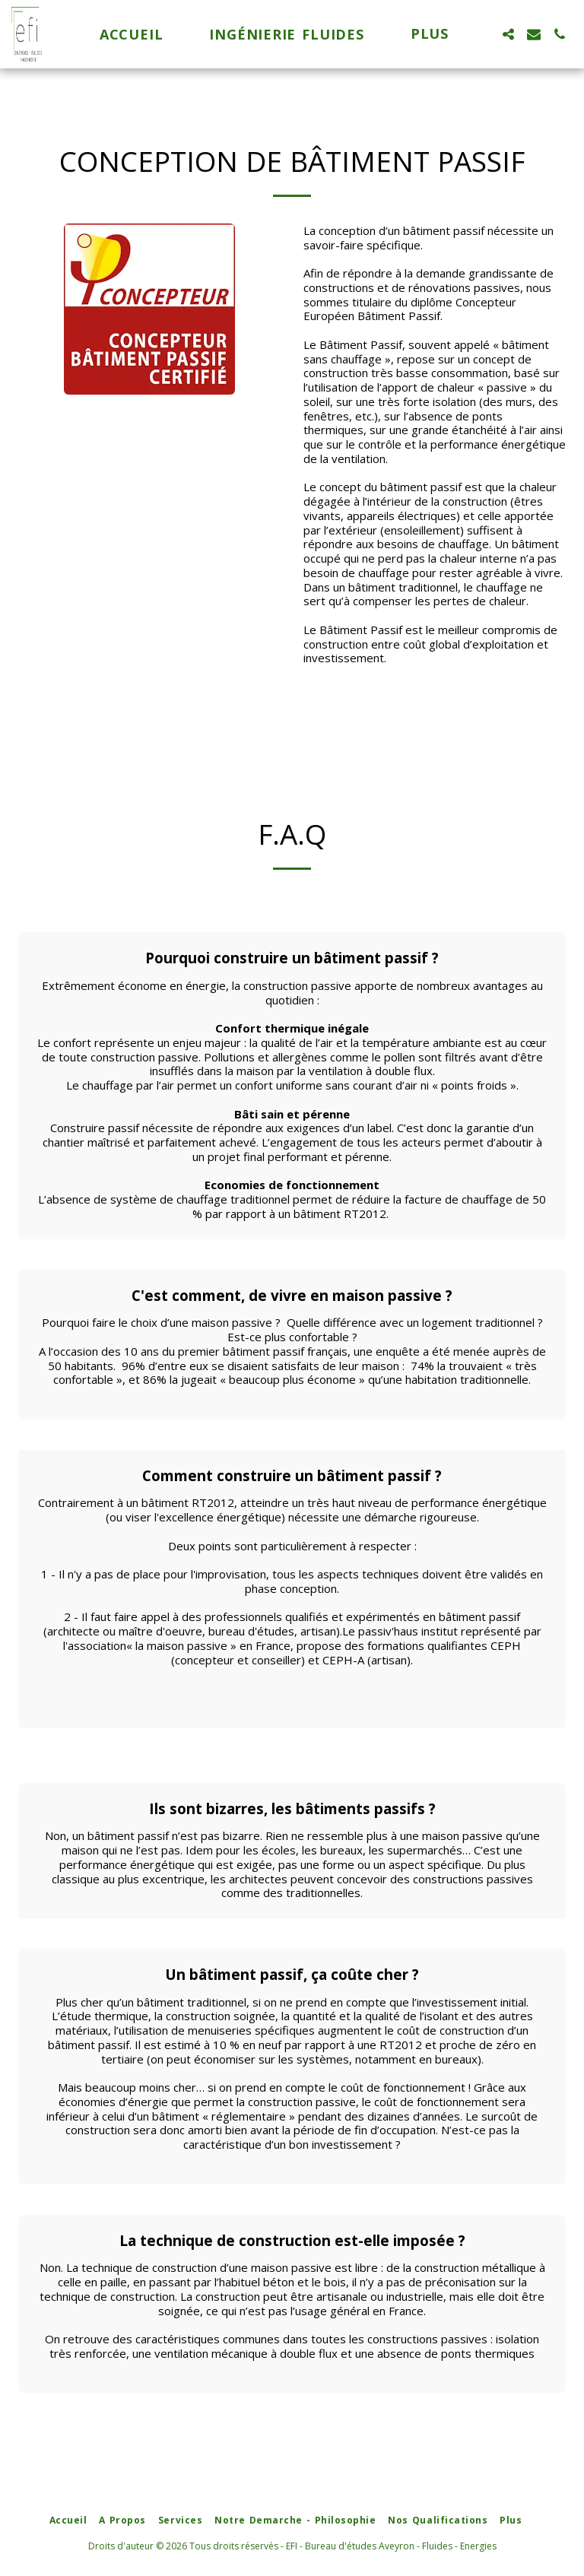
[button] (508, 34)
